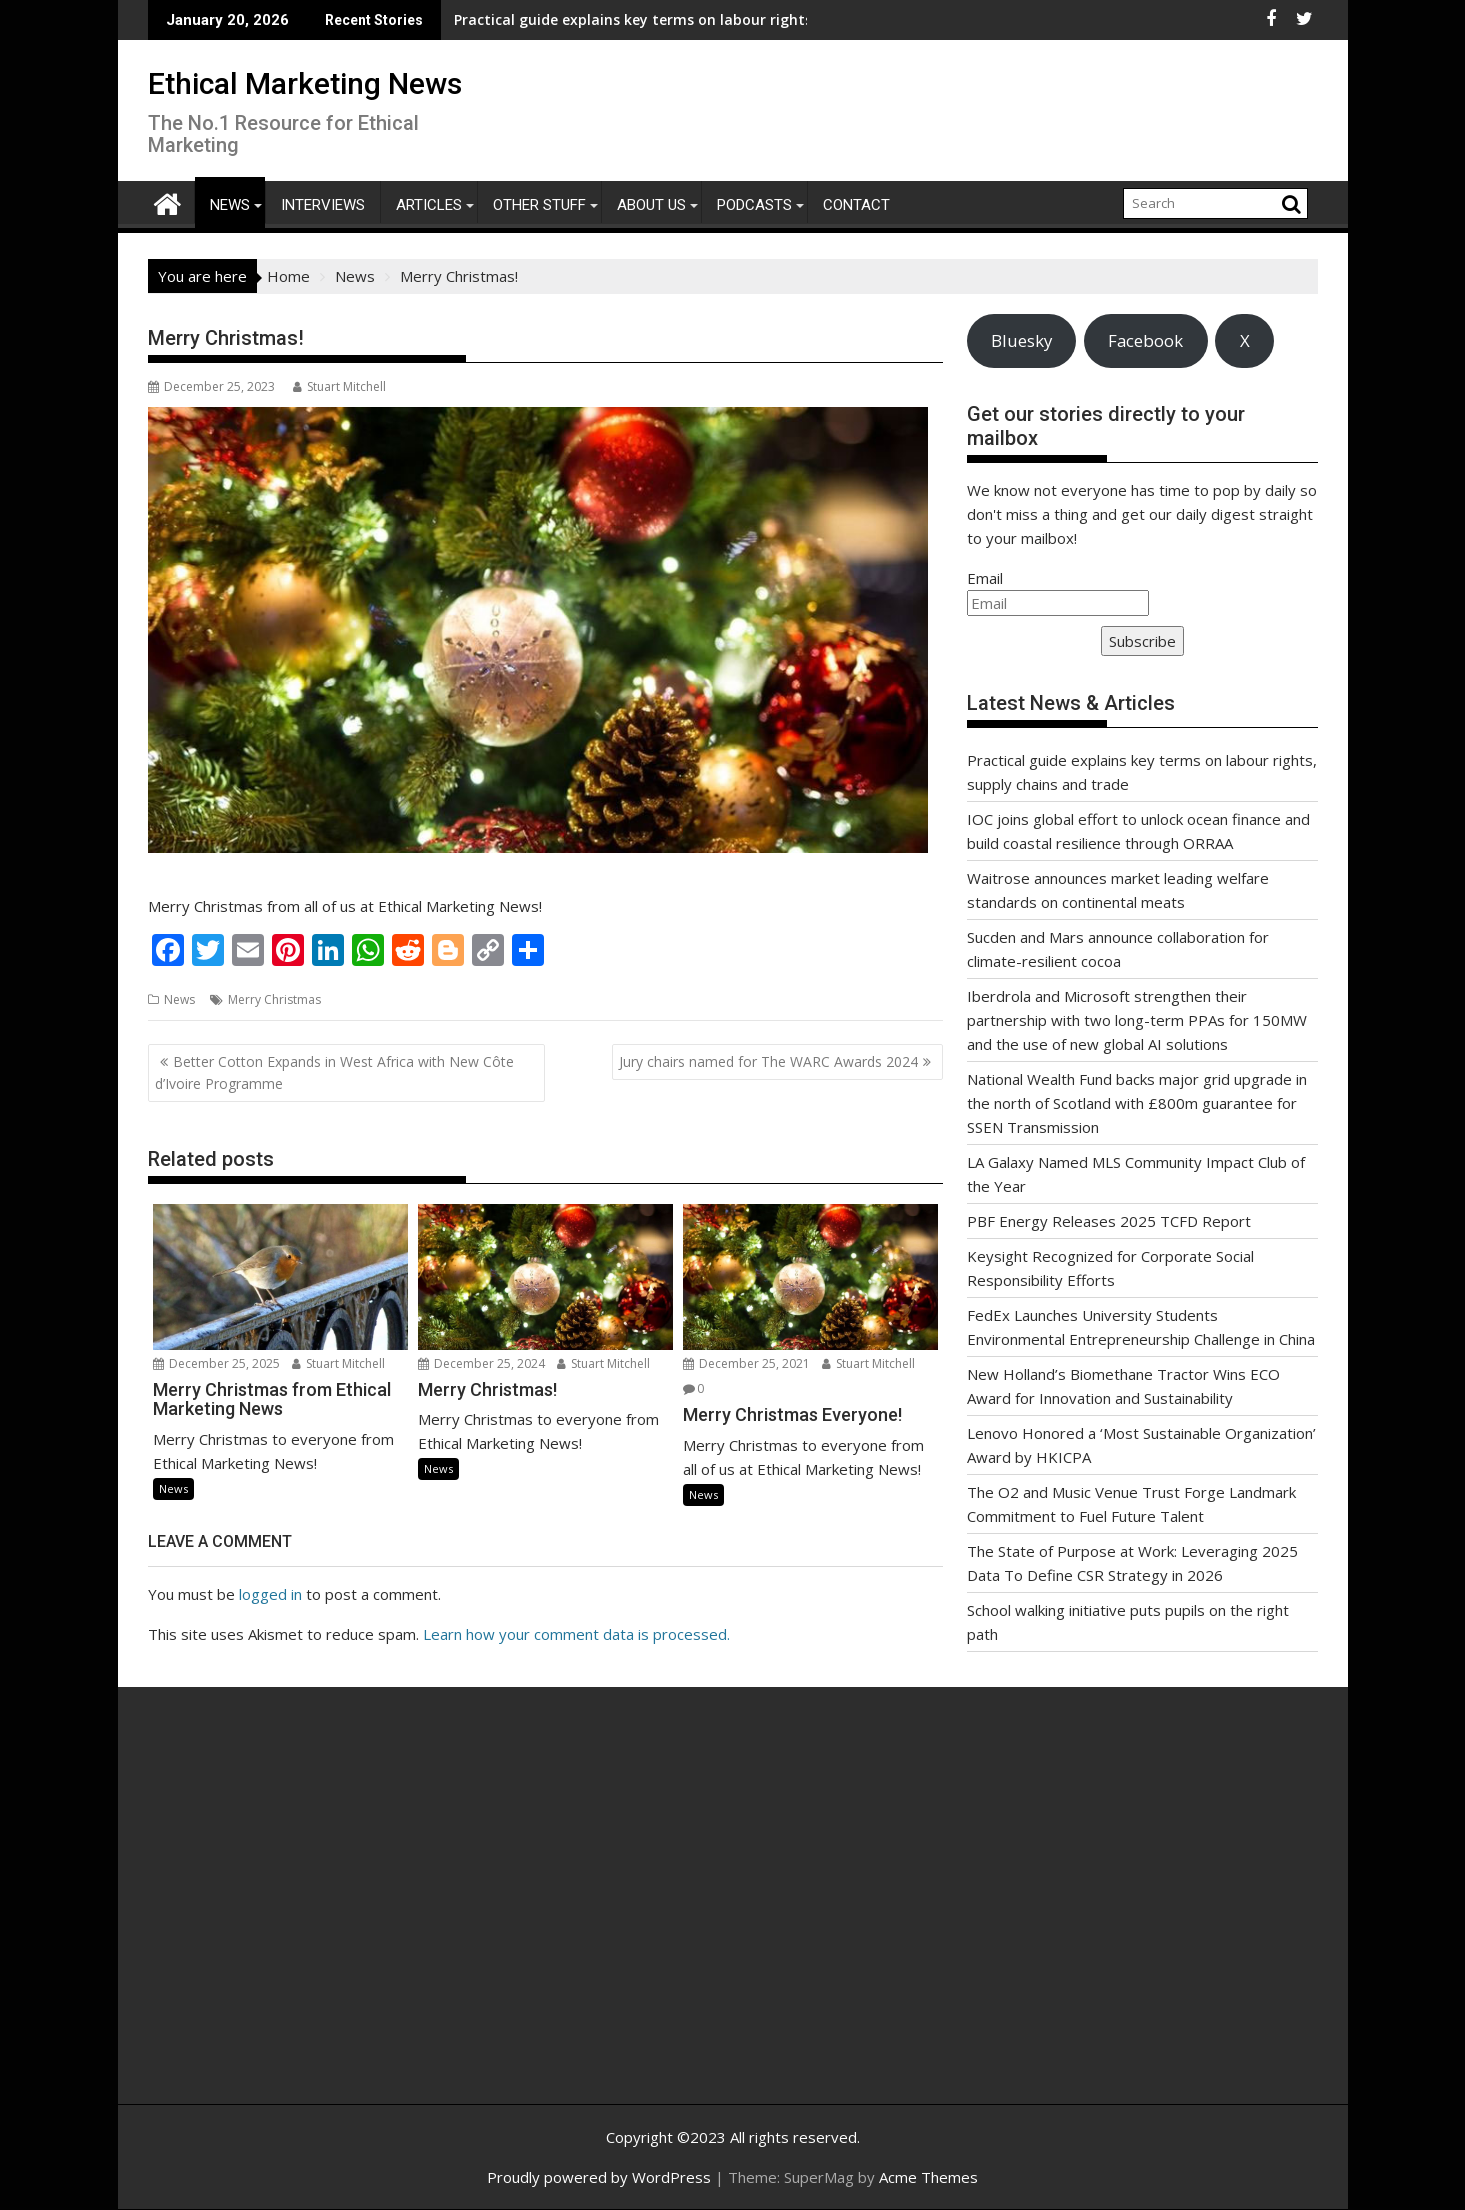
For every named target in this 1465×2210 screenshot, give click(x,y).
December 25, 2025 (216, 1363)
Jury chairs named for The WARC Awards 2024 (768, 1061)
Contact (856, 205)
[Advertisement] (338, 1917)
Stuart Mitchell (339, 386)
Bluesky (1021, 340)
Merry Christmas (274, 999)
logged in (270, 1594)
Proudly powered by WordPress (599, 2177)
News (230, 205)
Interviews (323, 205)
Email (985, 578)
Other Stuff (539, 205)
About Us (651, 205)
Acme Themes (928, 2177)
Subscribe (1142, 641)
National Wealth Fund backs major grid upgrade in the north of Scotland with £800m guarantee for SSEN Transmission (1137, 1103)
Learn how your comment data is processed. (576, 1634)
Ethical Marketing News (305, 83)
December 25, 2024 (481, 1363)
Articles (429, 205)
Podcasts (754, 205)
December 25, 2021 (746, 1363)
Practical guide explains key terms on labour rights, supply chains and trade (587, 19)
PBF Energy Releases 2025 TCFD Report (1109, 1221)
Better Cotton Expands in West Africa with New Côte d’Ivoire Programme (334, 1072)
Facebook (1145, 340)
